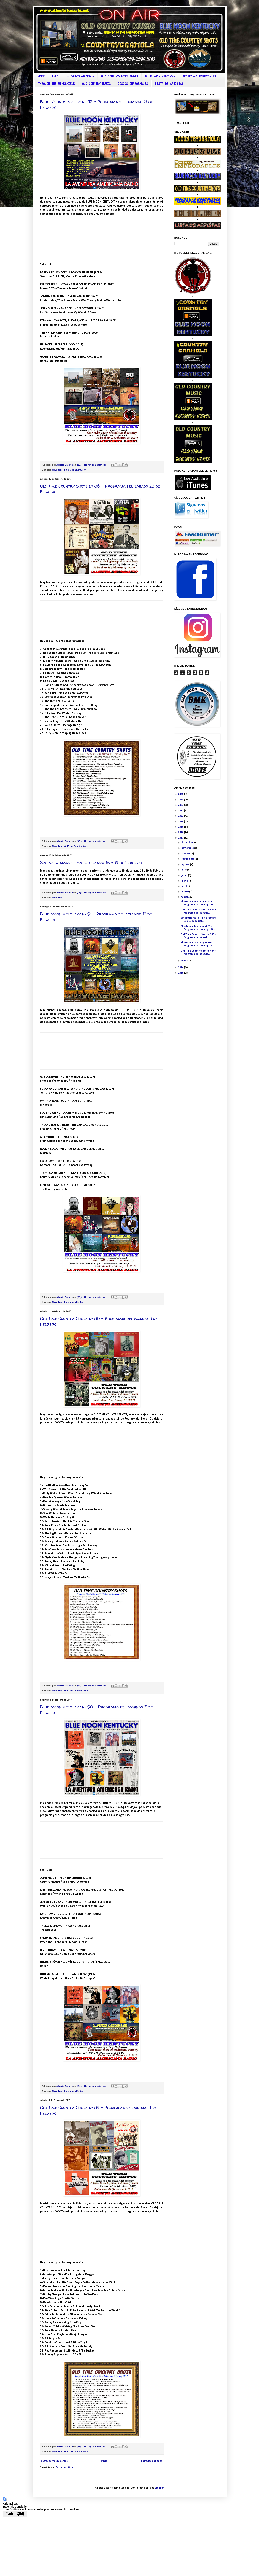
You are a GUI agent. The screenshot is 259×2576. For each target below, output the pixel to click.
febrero (185, 897)
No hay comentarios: (95, 465)
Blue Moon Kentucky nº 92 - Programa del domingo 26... (198, 903)
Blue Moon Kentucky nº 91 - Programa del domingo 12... (198, 928)
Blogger (159, 2487)
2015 (181, 972)
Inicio (104, 2461)
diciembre (187, 842)
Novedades (58, 898)
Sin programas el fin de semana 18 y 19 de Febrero (91, 862)
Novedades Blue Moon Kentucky (69, 470)
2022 (181, 810)
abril (184, 886)
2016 (181, 967)
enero (185, 960)
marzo (185, 891)
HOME (41, 76)
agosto (185, 864)
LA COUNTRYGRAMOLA (79, 76)
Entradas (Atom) (65, 2467)
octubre (186, 853)
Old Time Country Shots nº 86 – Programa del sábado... (198, 911)
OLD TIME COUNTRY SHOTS (119, 76)
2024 (181, 799)
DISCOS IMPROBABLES (133, 83)
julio (184, 870)
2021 (181, 816)
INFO (55, 76)
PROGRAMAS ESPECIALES (199, 76)
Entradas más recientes (54, 2461)
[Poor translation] (21, 2514)
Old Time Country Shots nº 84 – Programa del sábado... (198, 952)
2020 (181, 821)
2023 (181, 805)
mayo (185, 881)
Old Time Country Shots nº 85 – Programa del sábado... (198, 936)
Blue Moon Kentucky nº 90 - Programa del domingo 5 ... (198, 944)
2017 (181, 838)
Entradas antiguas (151, 2461)
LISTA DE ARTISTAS (169, 83)
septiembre (188, 859)
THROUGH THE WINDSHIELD (56, 83)
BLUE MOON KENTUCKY (160, 76)
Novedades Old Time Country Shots (70, 846)
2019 (181, 827)
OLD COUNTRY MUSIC (96, 83)
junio (184, 875)
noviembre (187, 848)
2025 (181, 794)
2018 (181, 832)
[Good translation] (9, 2514)
